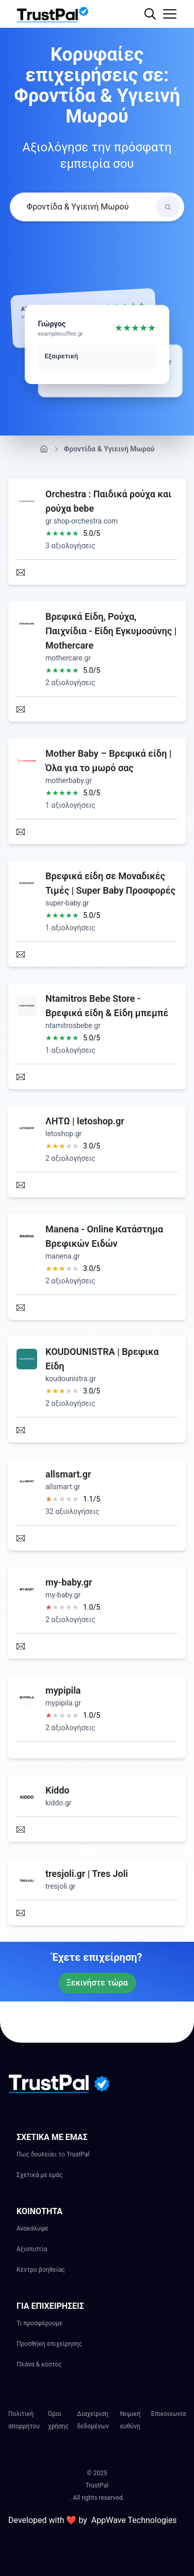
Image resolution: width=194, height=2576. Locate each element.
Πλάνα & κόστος (39, 2364)
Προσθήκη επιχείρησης (49, 2343)
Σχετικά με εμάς (39, 2175)
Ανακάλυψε (32, 2228)
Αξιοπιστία (32, 2249)
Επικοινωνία (168, 2413)
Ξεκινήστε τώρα (97, 1983)
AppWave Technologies (134, 2520)
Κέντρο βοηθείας (41, 2269)
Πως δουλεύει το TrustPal (53, 2154)
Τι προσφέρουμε (39, 2323)
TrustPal (97, 2485)
